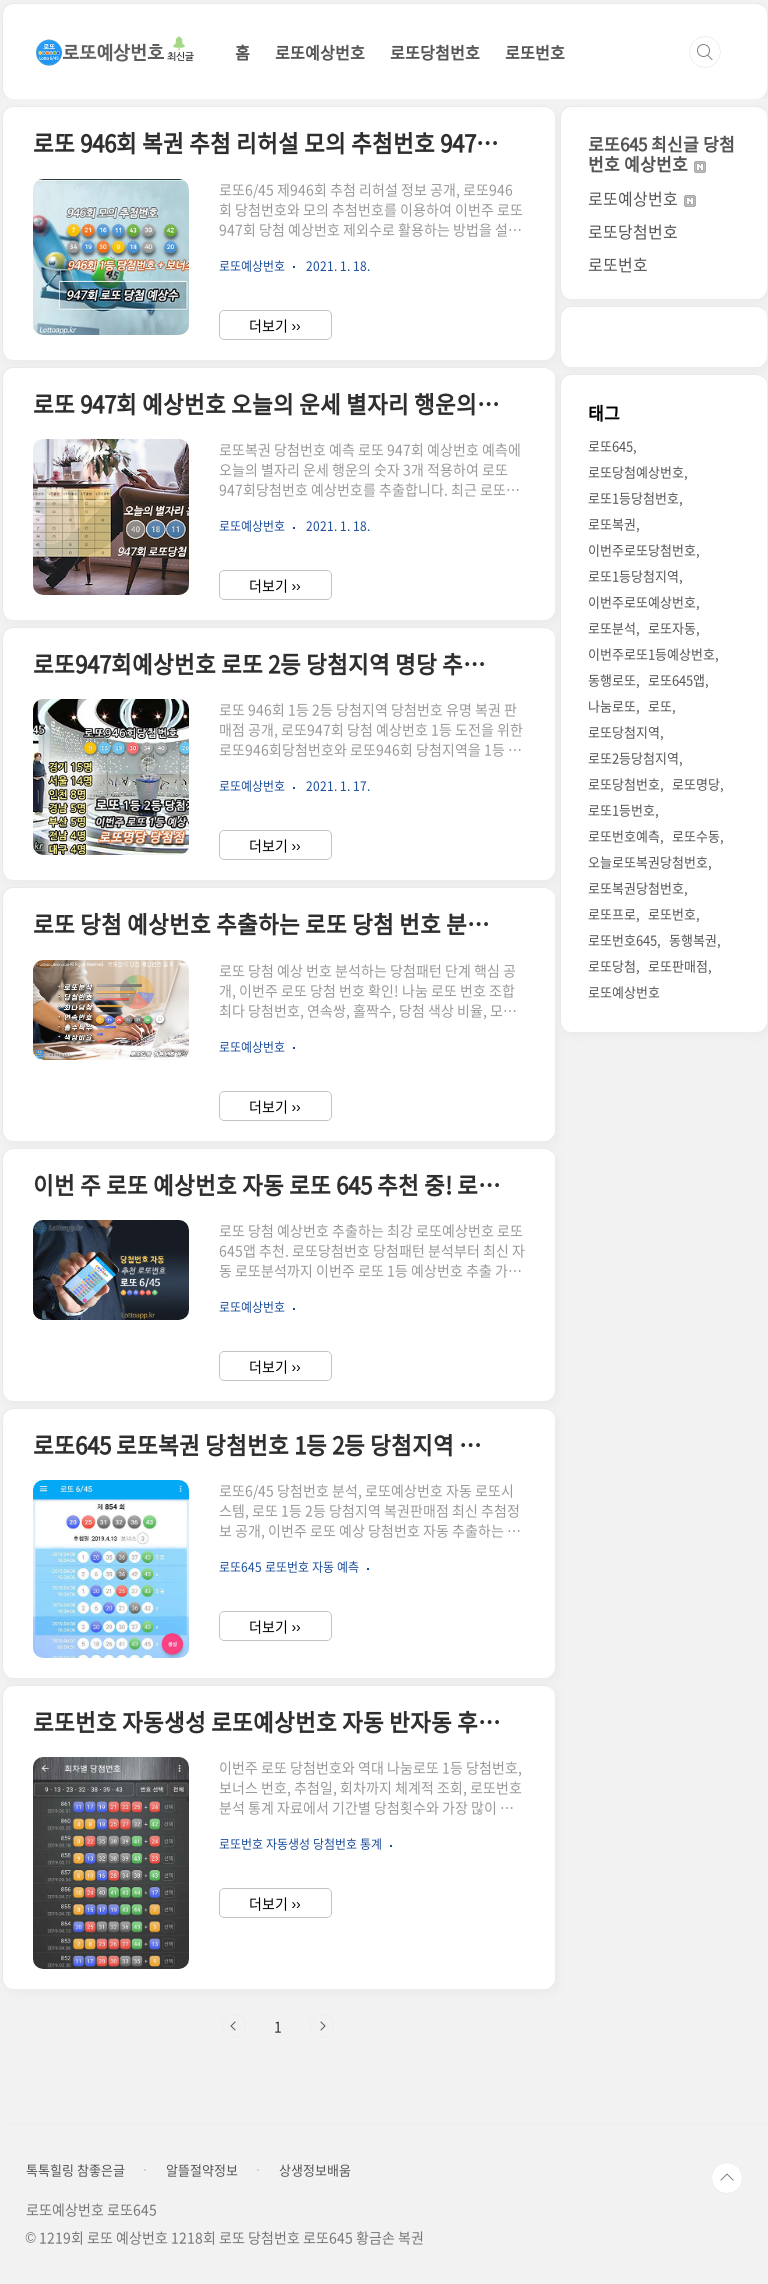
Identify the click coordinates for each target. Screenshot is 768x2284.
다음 (322, 2026)
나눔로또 (612, 705)
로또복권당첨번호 (636, 887)
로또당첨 (612, 965)
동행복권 (693, 939)
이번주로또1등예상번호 (651, 653)
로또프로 (612, 913)
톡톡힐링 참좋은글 (75, 2170)
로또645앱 (676, 679)
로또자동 (672, 627)
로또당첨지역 (624, 731)
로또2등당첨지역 (633, 757)
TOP (727, 2178)
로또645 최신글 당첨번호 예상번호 (661, 153)
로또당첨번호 (435, 52)
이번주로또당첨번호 (642, 549)
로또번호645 (622, 939)
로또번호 (535, 52)
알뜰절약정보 (202, 2170)
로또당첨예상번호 (636, 471)
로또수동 (696, 835)
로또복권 (612, 523)
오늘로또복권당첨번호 (648, 861)
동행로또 (612, 679)
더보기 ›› (274, 325)
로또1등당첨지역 (633, 575)
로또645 (610, 445)
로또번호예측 (624, 835)
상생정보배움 (315, 2170)
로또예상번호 (320, 52)
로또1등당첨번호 (633, 497)
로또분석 (612, 627)
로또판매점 (678, 965)
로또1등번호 (621, 809)
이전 (234, 2026)
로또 (660, 705)
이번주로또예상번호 (642, 601)
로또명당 (696, 783)
